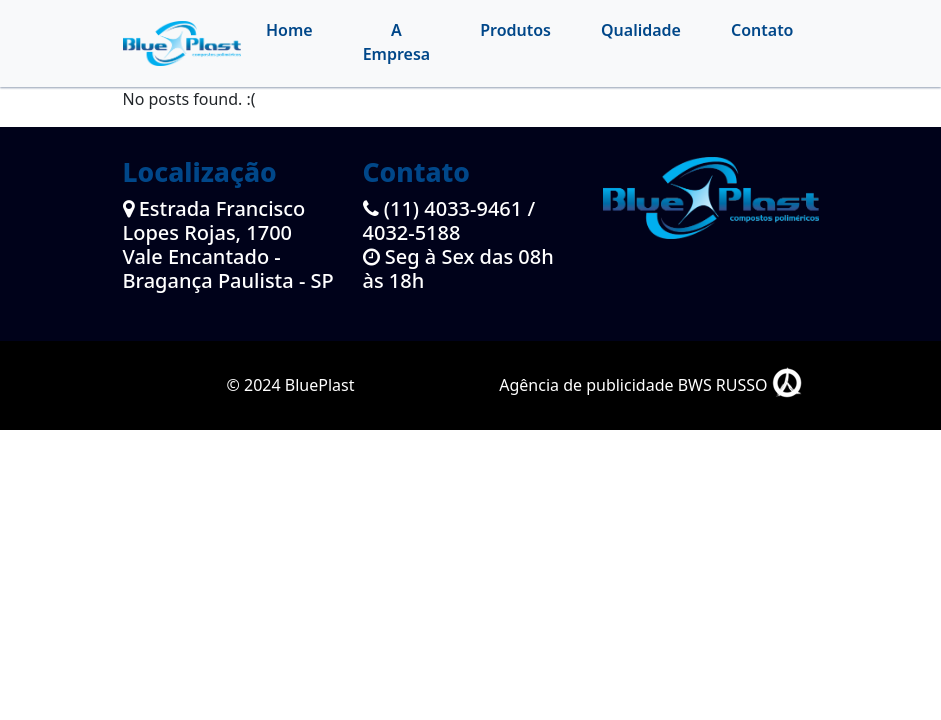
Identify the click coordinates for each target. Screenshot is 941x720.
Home (289, 30)
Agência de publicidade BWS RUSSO (650, 385)
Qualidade (641, 30)
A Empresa (397, 42)
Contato (762, 30)
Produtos (515, 30)
